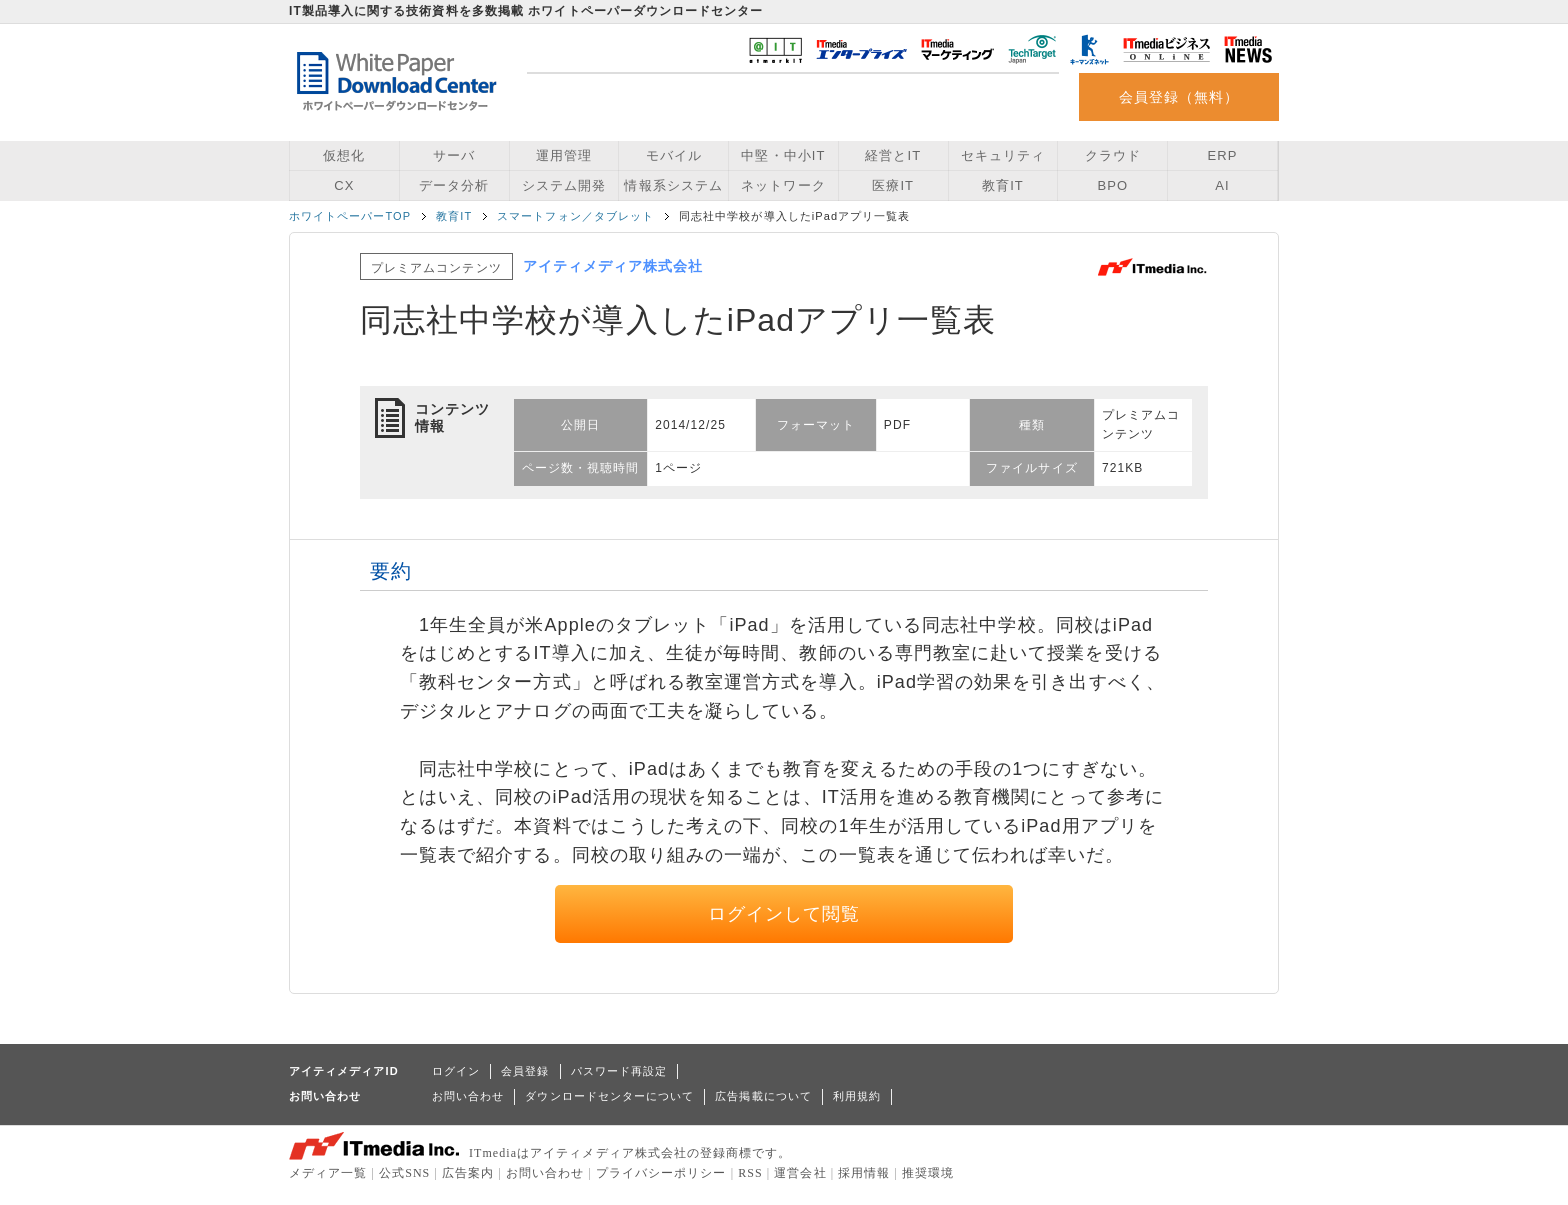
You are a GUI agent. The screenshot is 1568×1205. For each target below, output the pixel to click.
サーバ (454, 155)
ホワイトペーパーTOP (350, 216)
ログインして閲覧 (784, 914)
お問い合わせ (468, 1096)
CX (344, 185)
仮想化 (344, 155)
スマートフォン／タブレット (575, 216)
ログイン (456, 1071)
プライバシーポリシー (661, 1173)
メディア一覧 (328, 1173)
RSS (750, 1173)
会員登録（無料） (1179, 97)
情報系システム (673, 185)
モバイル (674, 155)
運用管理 (564, 155)
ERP (1223, 155)
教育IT (1003, 185)
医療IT (893, 185)
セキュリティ (1003, 155)
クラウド (1113, 155)
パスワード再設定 (619, 1071)
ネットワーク (783, 185)
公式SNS (404, 1173)
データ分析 (454, 185)
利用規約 (857, 1096)
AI (1222, 185)
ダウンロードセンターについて (609, 1096)
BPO (1112, 185)
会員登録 (525, 1071)
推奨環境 (928, 1173)
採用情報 (864, 1173)
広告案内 (468, 1173)
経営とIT (893, 155)
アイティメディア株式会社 (613, 266)
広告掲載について (763, 1096)
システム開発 (564, 185)
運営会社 (800, 1173)
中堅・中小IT (783, 155)
